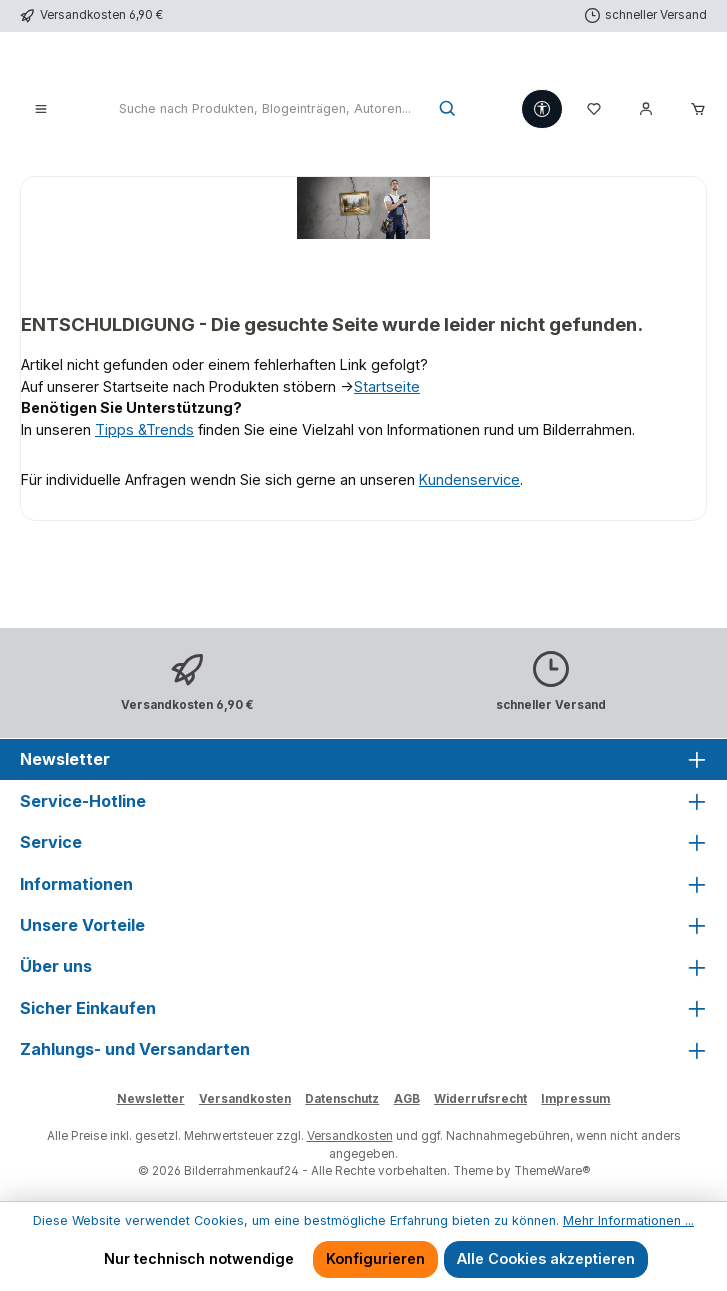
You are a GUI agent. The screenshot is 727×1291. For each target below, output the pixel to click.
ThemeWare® (552, 1171)
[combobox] (264, 110)
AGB (407, 1099)
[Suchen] (448, 110)
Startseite (387, 386)
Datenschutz (342, 1099)
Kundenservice (469, 479)
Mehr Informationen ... (628, 1220)
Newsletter (151, 1099)
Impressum (575, 1099)
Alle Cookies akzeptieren (546, 1258)
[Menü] (41, 110)
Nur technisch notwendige (199, 1258)
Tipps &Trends (144, 429)
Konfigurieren (375, 1258)
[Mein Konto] (646, 110)
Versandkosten (245, 1099)
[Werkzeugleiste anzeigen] (542, 109)
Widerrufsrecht (480, 1099)
